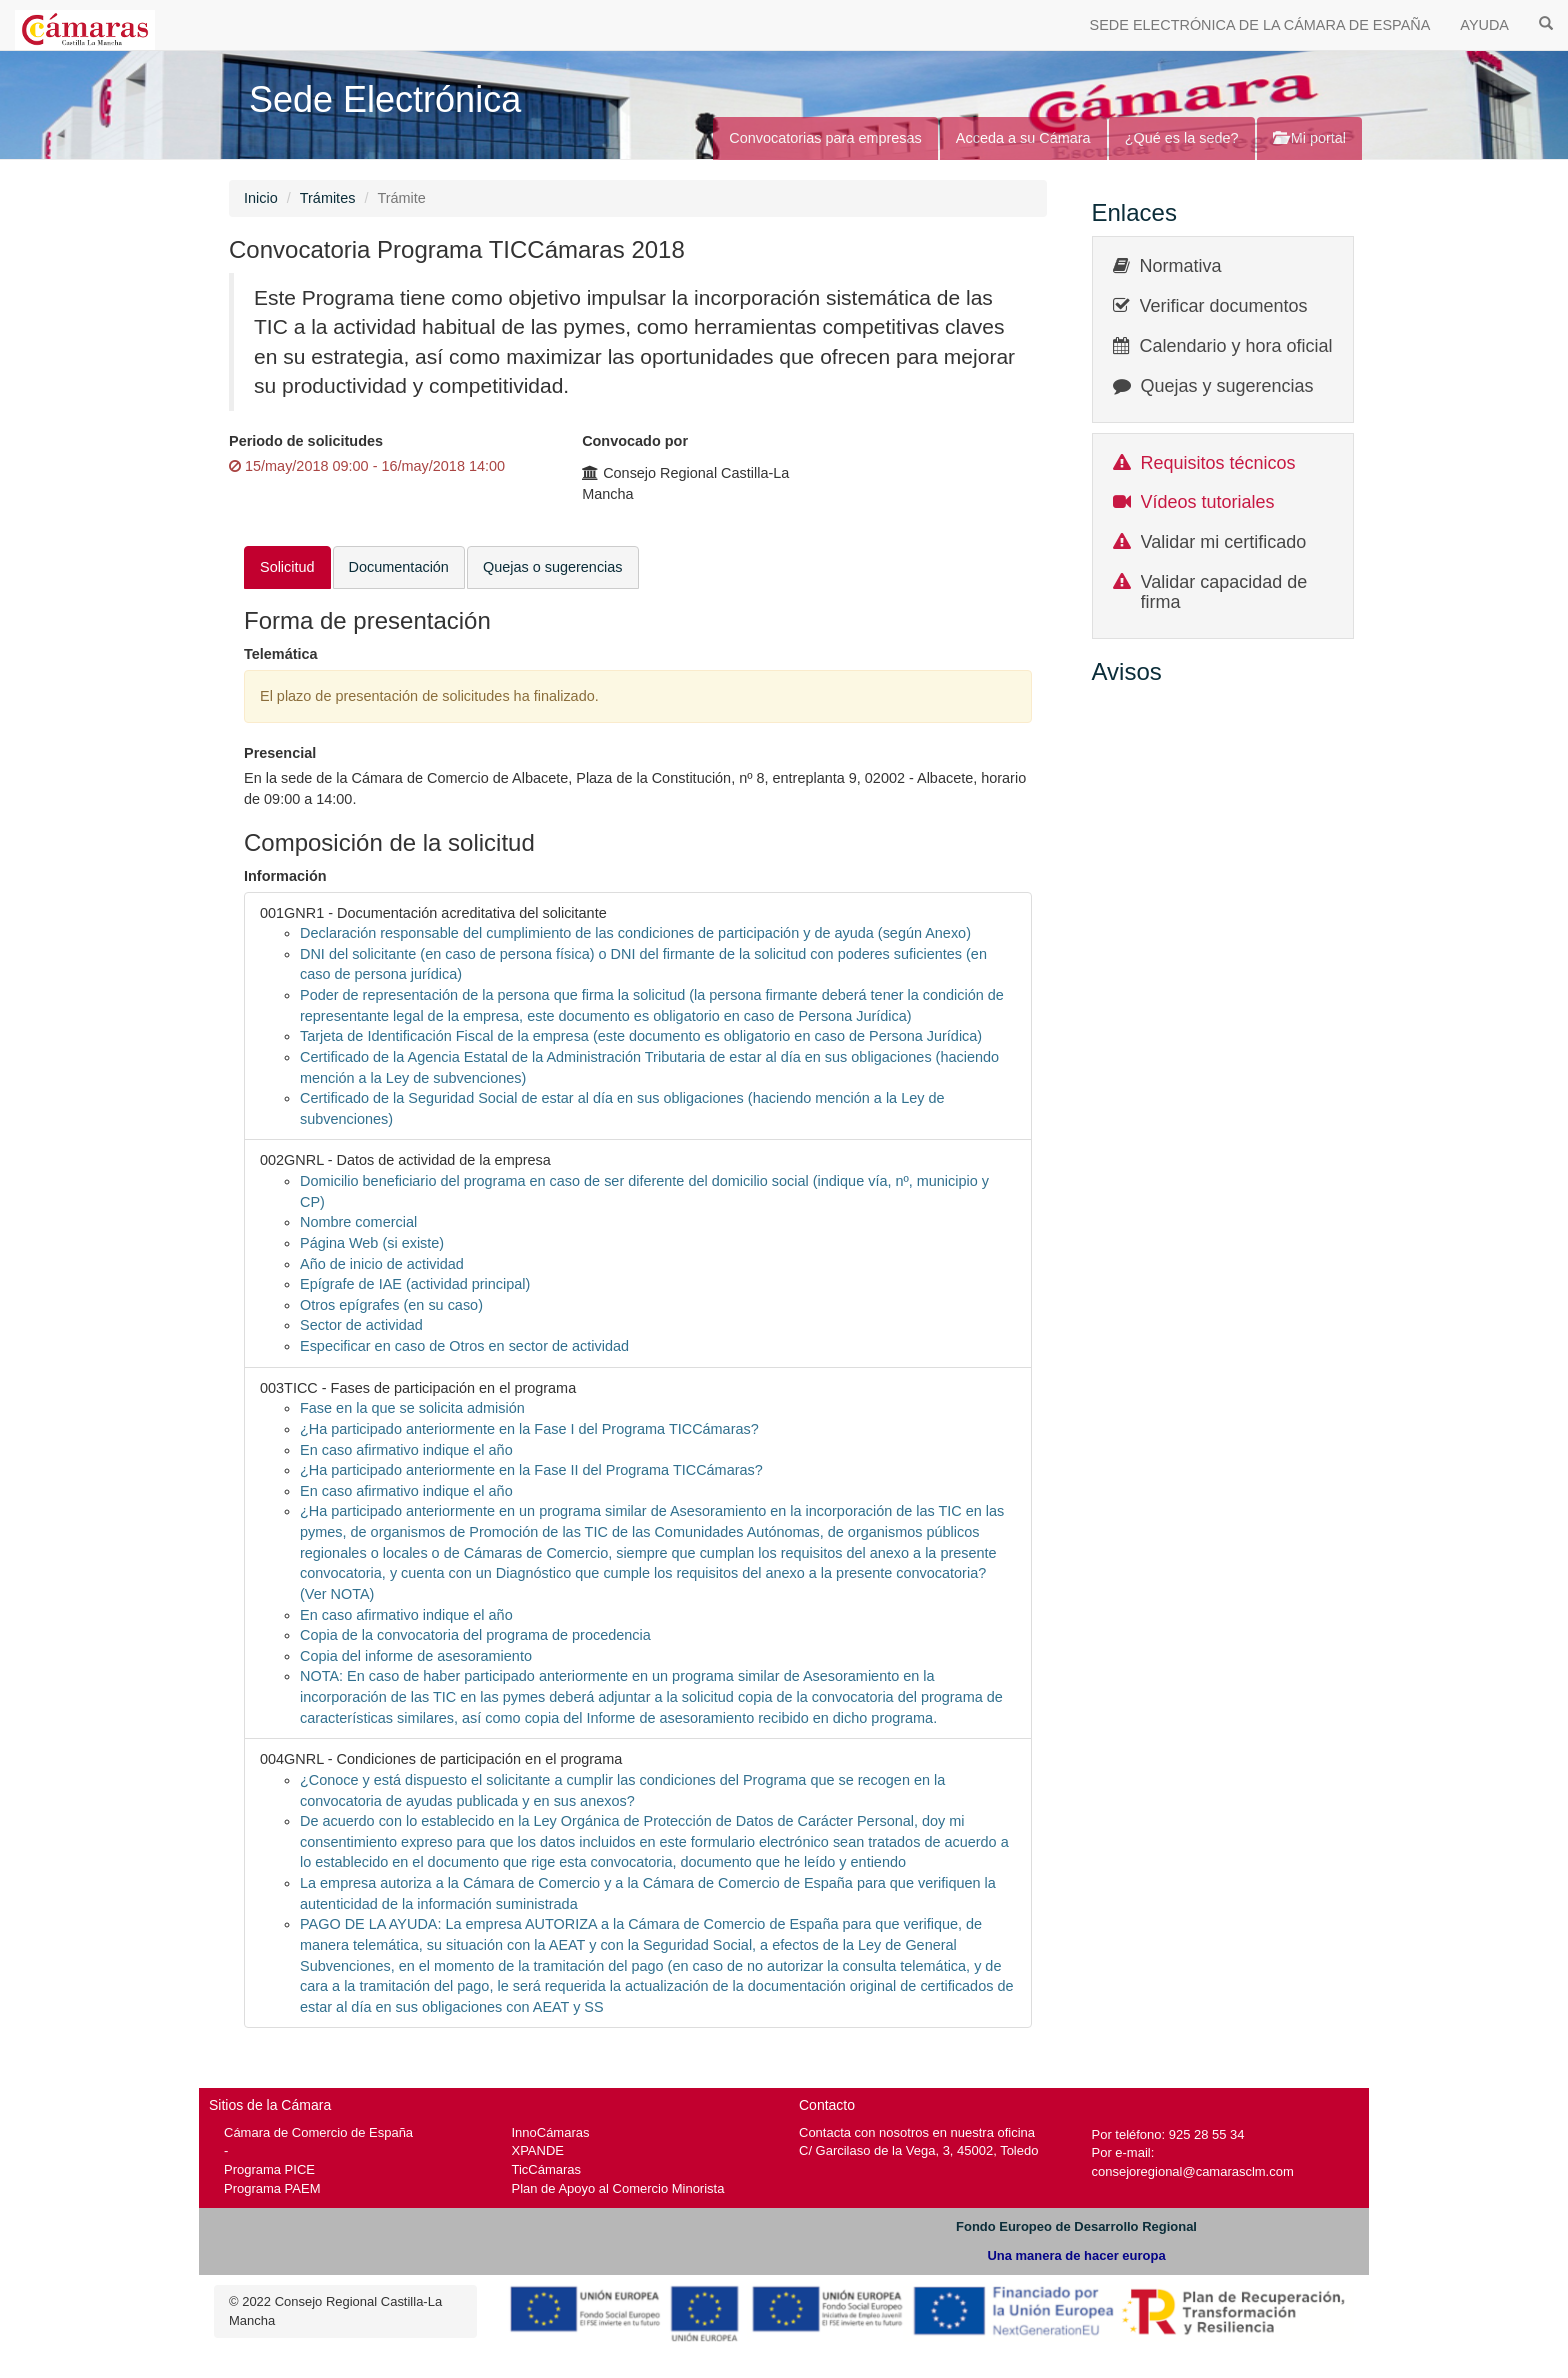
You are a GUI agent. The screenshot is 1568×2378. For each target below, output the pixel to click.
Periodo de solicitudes (306, 441)
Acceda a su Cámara (1023, 138)
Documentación (399, 567)
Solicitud (287, 567)
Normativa (1181, 266)
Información (285, 876)
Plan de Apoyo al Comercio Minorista (618, 2188)
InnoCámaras (551, 2132)
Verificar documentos (1224, 306)
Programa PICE (269, 2169)
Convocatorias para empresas (825, 138)
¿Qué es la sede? (1182, 138)
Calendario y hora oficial (1236, 346)
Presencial (280, 753)
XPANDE (538, 2150)
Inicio (261, 198)
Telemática (281, 654)
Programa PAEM (272, 2188)
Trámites (328, 198)
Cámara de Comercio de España (318, 2132)
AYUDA (1484, 25)
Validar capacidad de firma (1224, 592)
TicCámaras (547, 2169)
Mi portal (1309, 138)
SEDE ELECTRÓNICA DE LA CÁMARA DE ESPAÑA (1260, 25)
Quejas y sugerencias (1227, 386)
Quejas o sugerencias (553, 567)
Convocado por (635, 441)
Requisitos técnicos (1218, 463)
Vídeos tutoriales (1208, 502)
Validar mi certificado (1224, 542)
